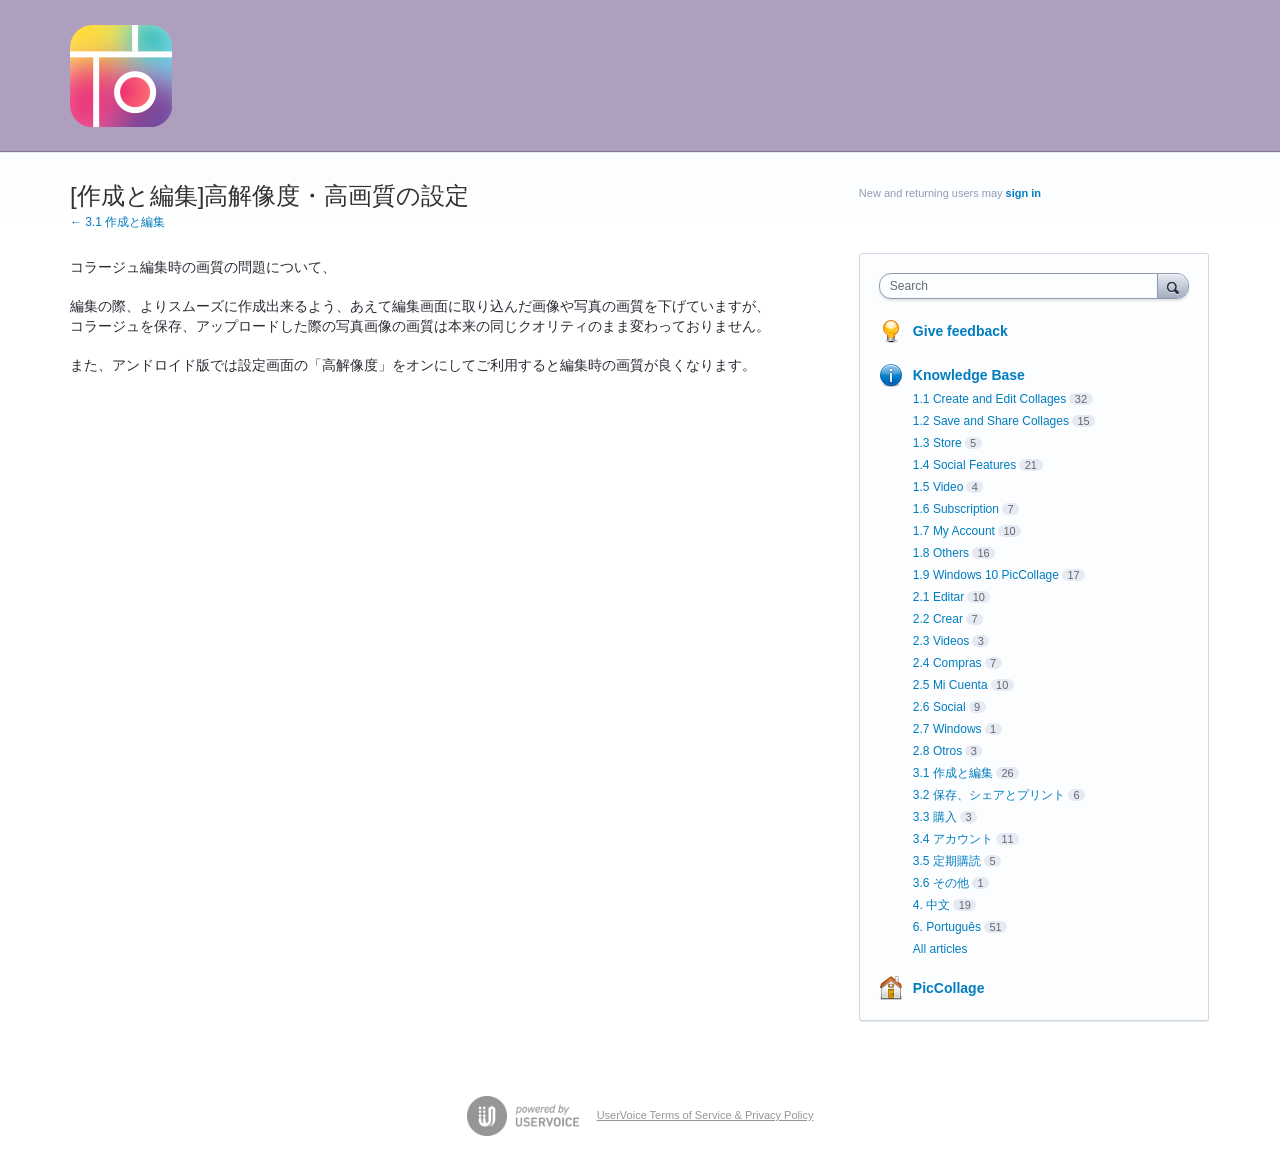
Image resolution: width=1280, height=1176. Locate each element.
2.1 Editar (938, 597)
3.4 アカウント (953, 839)
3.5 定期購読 (947, 861)
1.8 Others (941, 553)
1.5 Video (938, 487)
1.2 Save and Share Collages (991, 421)
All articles (940, 949)
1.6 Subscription (956, 509)
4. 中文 (931, 905)
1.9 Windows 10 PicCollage (986, 575)
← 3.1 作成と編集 (117, 222)
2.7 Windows (947, 729)
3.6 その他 (941, 883)
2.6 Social (939, 707)
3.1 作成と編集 (953, 773)
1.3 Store (937, 443)
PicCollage (949, 988)
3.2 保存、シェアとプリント (989, 795)
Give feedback (960, 331)
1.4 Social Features (964, 465)
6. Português (947, 927)
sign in (1023, 193)
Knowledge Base (969, 375)
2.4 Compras (947, 663)
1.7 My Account (954, 531)
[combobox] (1023, 286)
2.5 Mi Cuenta (950, 685)
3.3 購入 (935, 817)
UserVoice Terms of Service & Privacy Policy (705, 1115)
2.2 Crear (938, 619)
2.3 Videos (941, 641)
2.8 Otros (937, 751)
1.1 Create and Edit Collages (989, 399)
